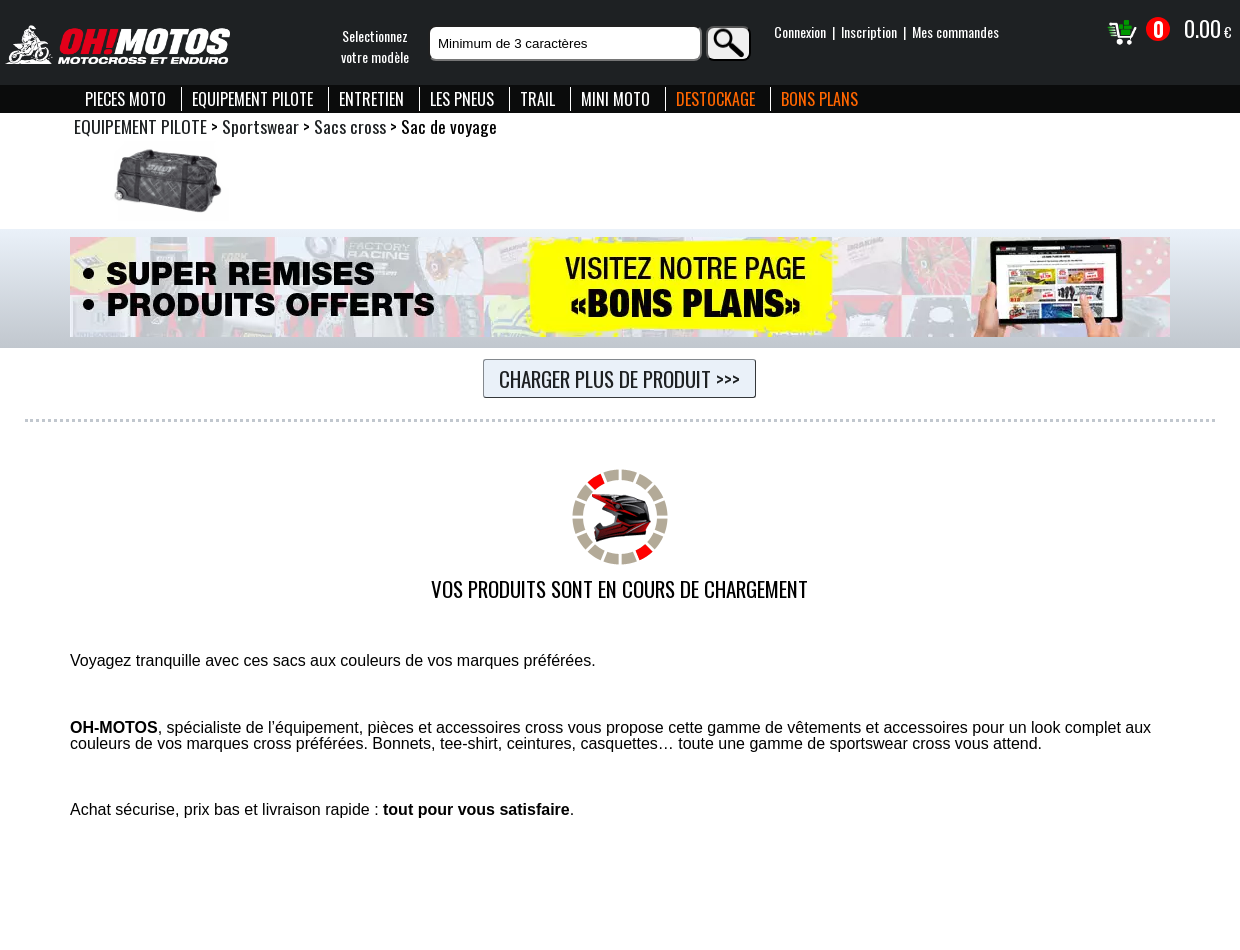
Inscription (869, 31)
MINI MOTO (615, 99)
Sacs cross (350, 126)
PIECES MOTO (125, 99)
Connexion (800, 31)
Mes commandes (955, 31)
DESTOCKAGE (715, 99)
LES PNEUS (462, 99)
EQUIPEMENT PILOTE (252, 99)
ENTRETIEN (371, 99)
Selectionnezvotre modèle (375, 46)
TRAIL (537, 99)
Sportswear (260, 126)
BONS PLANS (819, 99)
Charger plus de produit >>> (619, 378)
